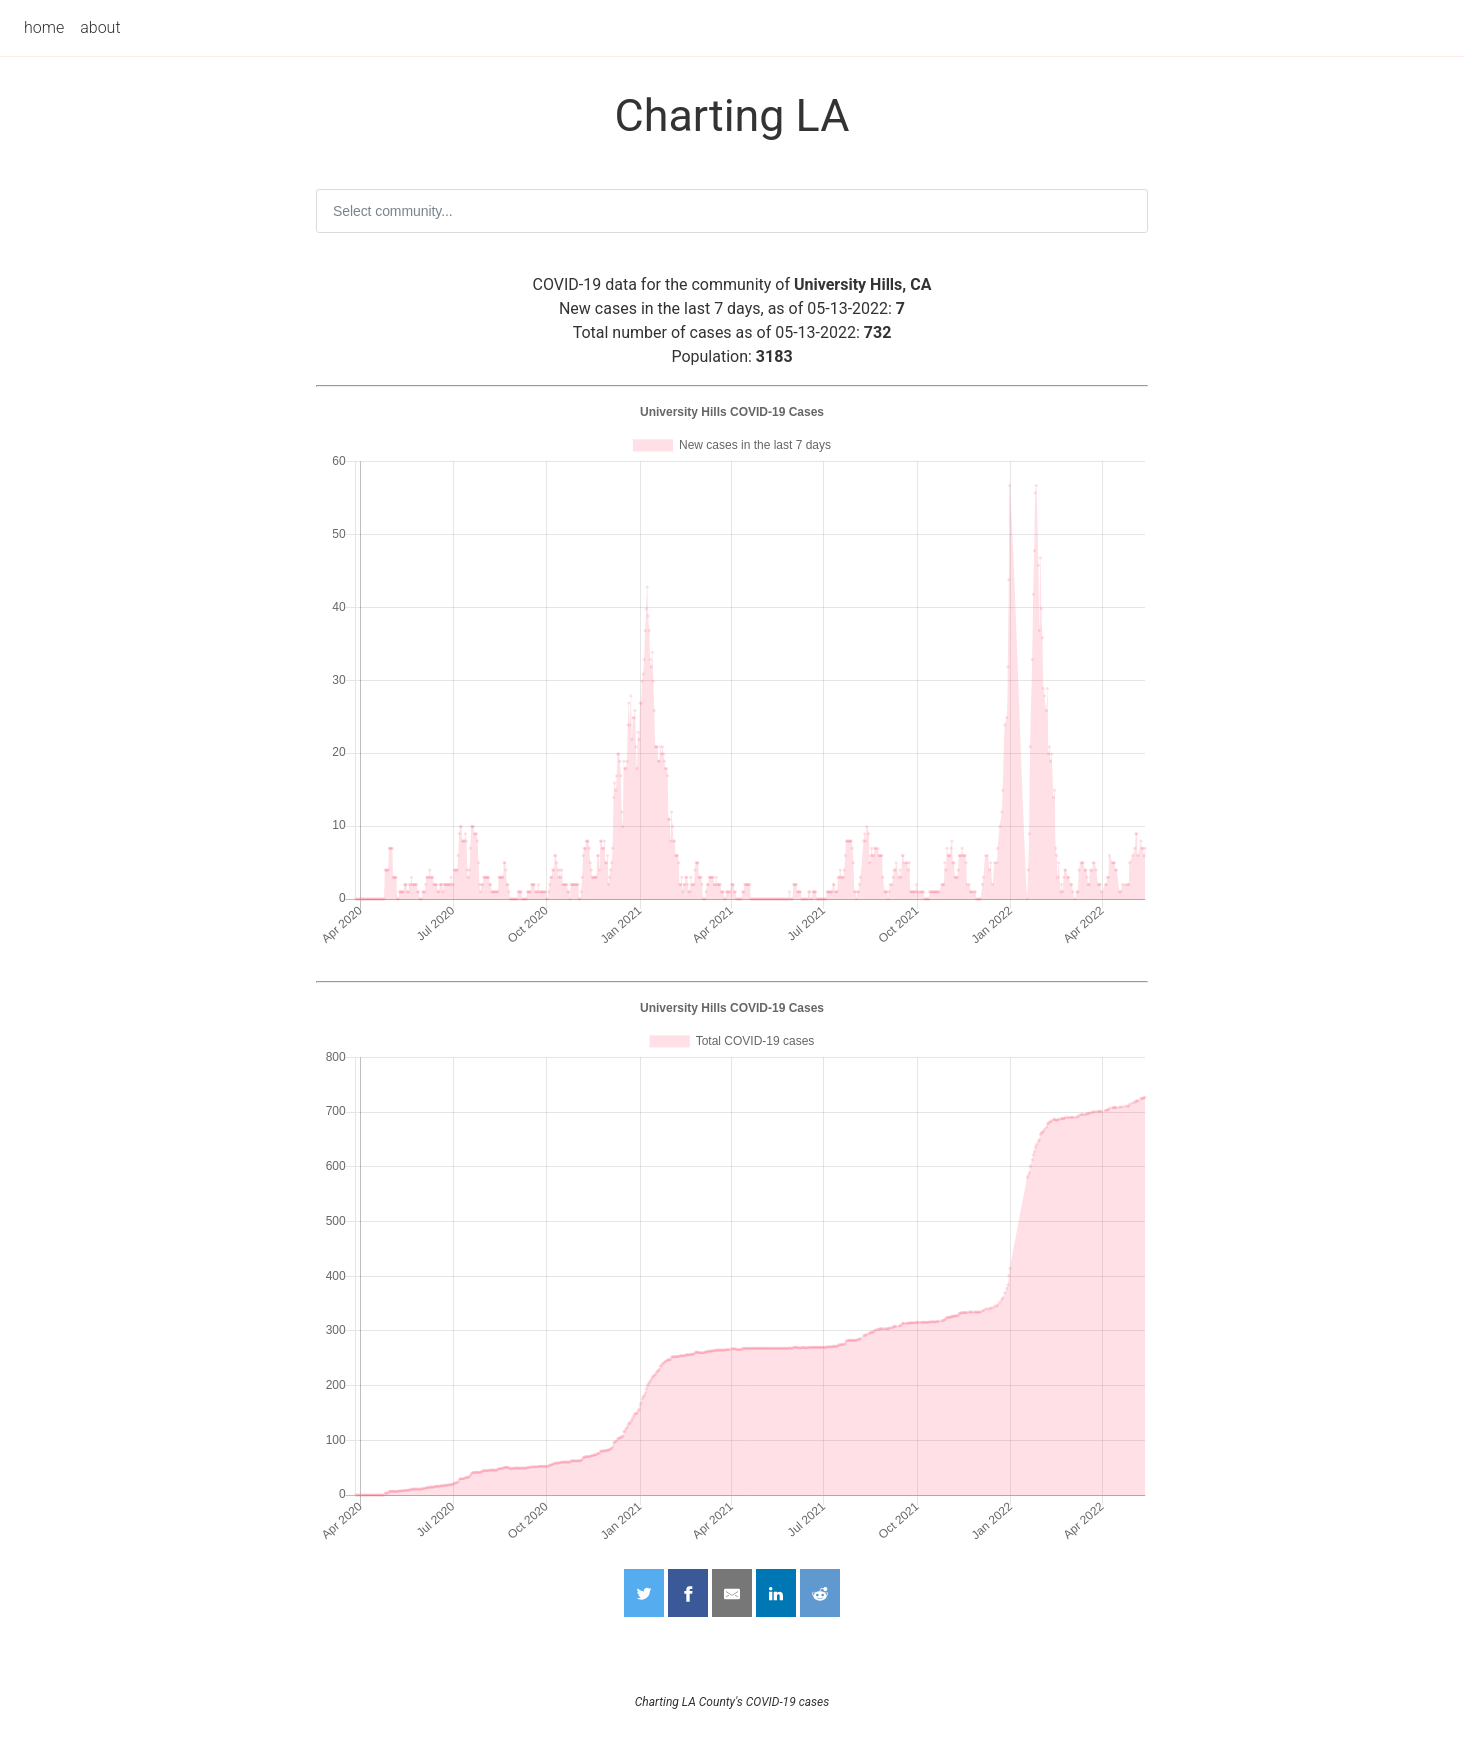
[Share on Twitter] (644, 1593)
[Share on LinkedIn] (776, 1593)
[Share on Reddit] (820, 1593)
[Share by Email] (732, 1593)
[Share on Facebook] (688, 1593)
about (100, 27)
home (44, 27)
